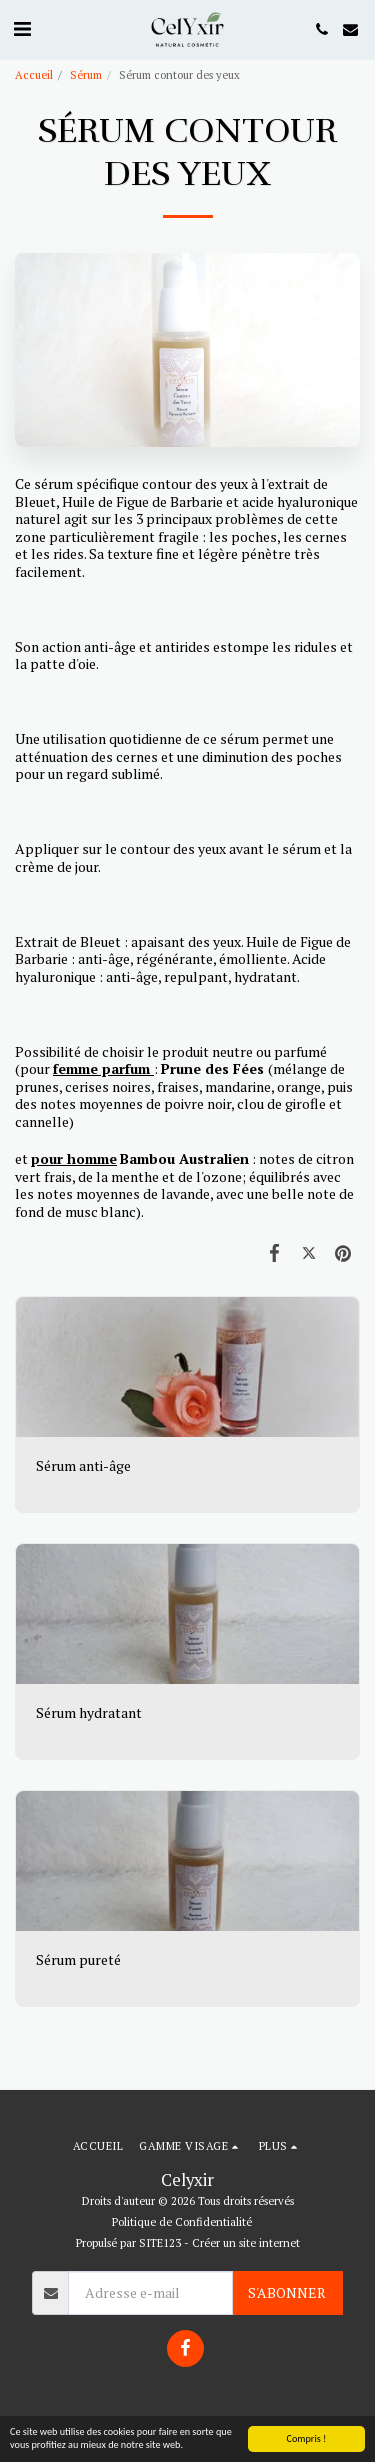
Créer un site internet (246, 2242)
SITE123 (160, 2242)
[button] (22, 28)
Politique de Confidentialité (182, 2221)
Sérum (86, 74)
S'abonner (287, 2292)
